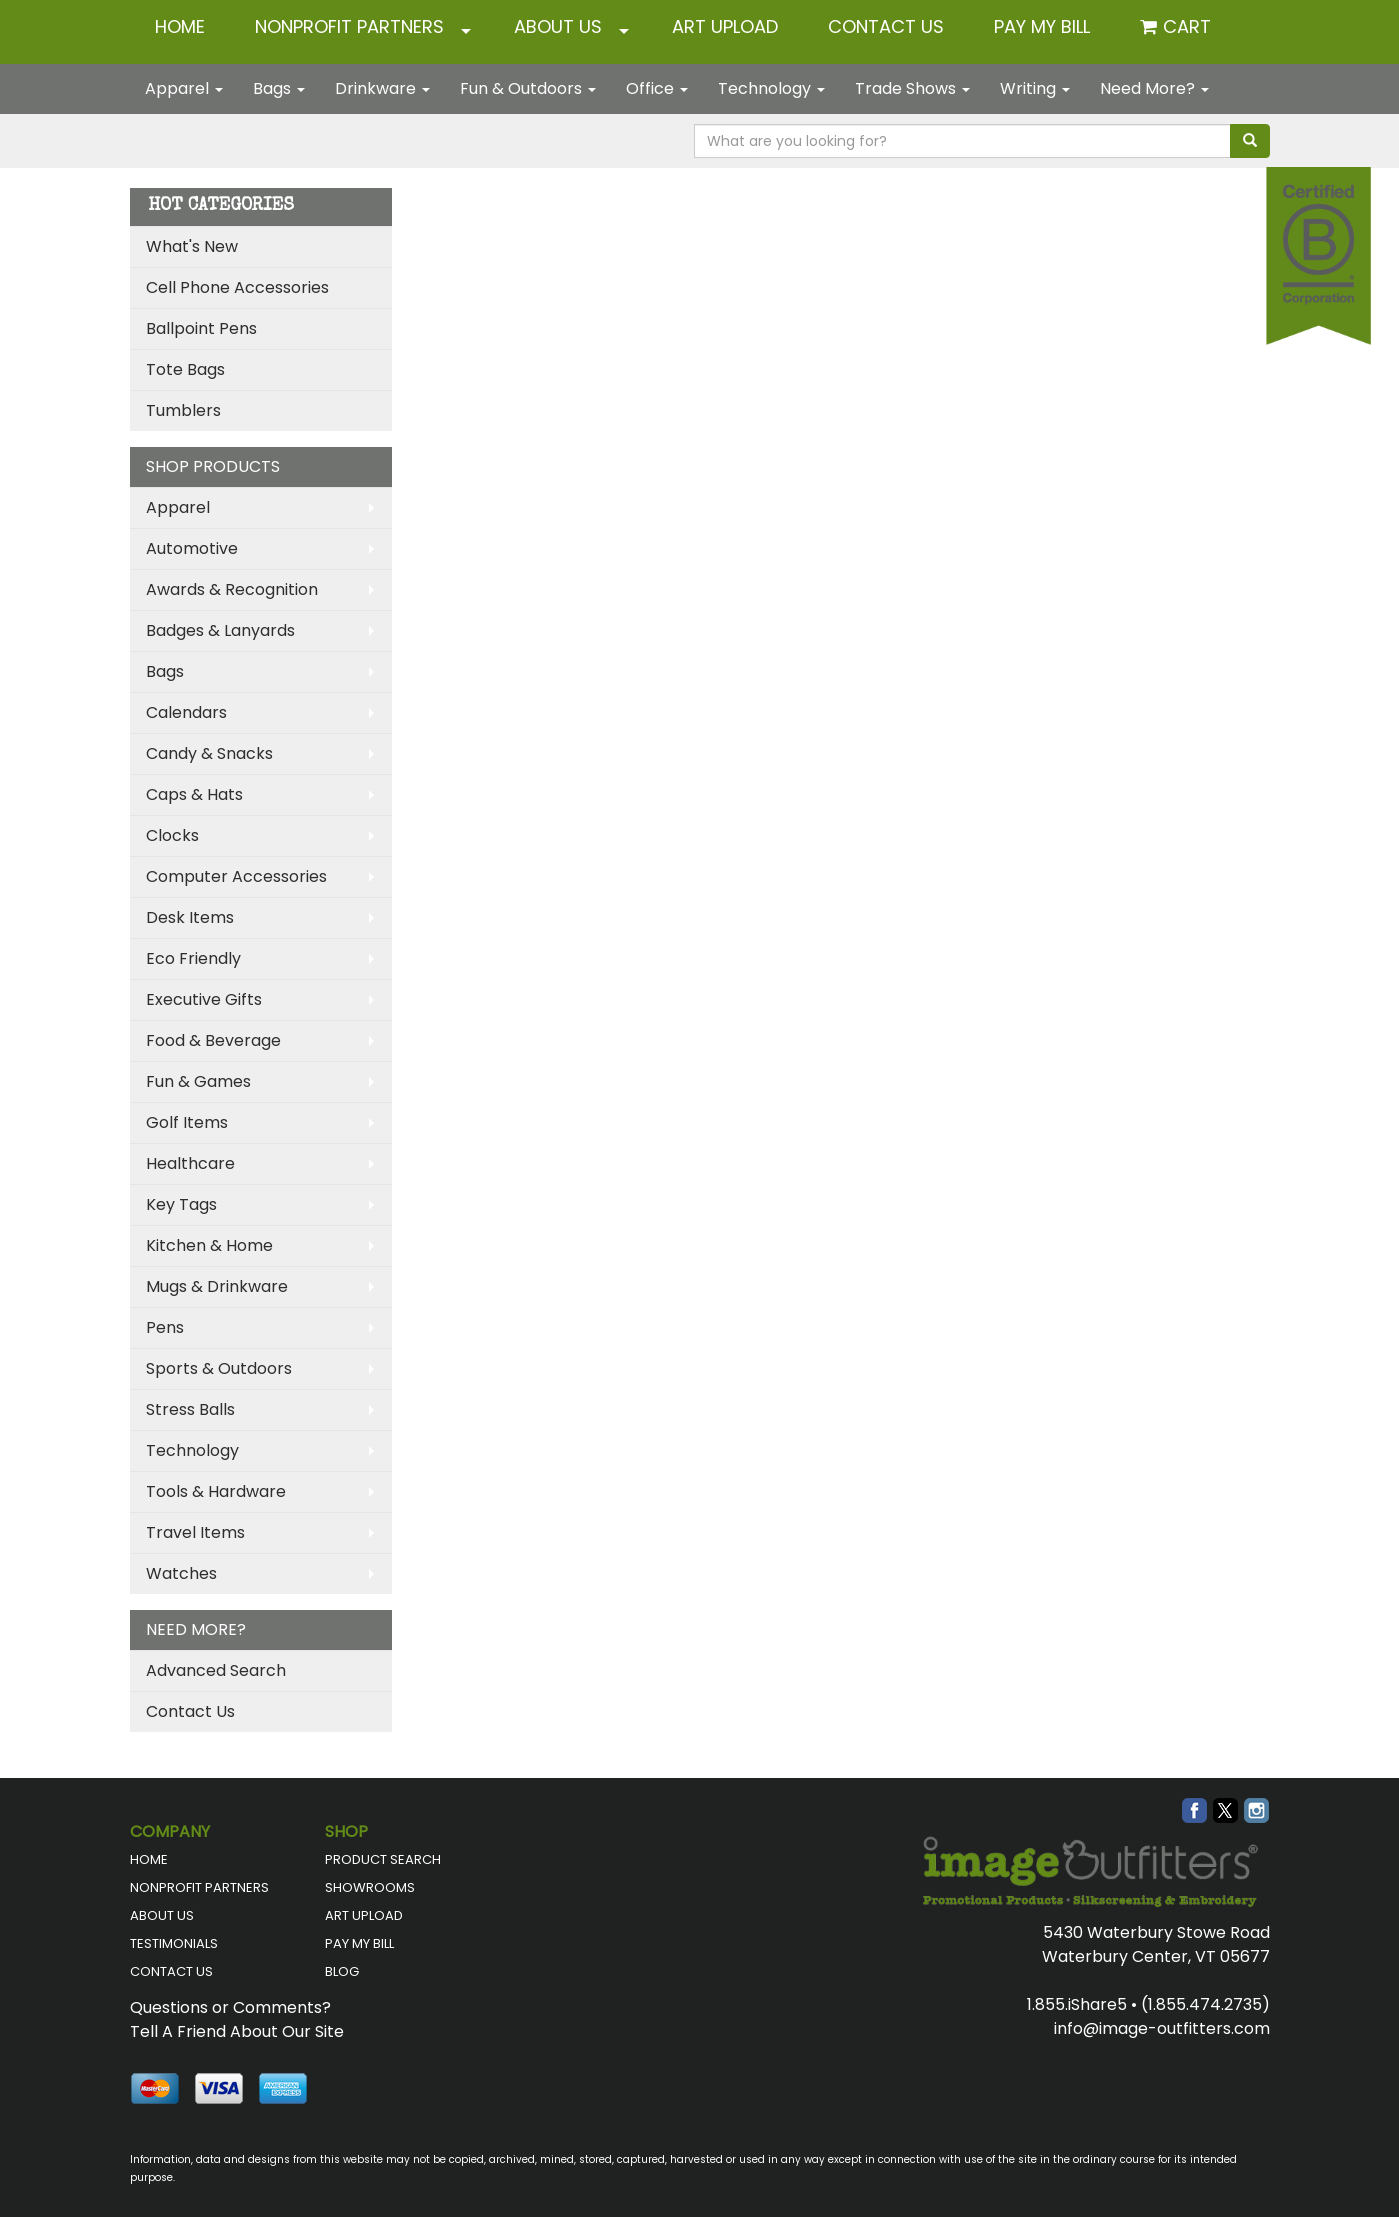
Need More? (1154, 88)
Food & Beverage (213, 1040)
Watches (181, 1573)
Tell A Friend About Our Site (237, 2031)
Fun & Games (198, 1081)
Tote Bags (185, 369)
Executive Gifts (204, 999)
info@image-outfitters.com (1162, 2028)
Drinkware (382, 88)
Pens (165, 1327)
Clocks (172, 835)
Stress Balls (190, 1409)
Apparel (184, 88)
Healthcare (190, 1163)
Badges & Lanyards (220, 630)
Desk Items (190, 917)
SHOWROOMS (370, 1887)
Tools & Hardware (216, 1491)
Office (657, 88)
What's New (192, 246)
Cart (1187, 26)
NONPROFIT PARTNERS (349, 26)
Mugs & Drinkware (217, 1286)
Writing (1035, 88)
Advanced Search (216, 1670)
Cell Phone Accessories (237, 287)
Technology (771, 88)
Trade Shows (912, 88)
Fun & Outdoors (528, 88)
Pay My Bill (1042, 26)
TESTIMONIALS (174, 1943)
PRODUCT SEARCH (383, 1859)
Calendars (186, 712)
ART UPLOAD (725, 26)
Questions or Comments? (230, 2007)
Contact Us (190, 1711)
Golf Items (187, 1122)
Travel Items (195, 1532)
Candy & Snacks (209, 753)
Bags (279, 88)
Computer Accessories (236, 876)
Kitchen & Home (209, 1245)
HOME (180, 26)
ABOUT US (558, 26)
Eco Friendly (193, 958)
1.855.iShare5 (1077, 2004)
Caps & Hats (194, 794)
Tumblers (183, 410)
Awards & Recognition (232, 589)
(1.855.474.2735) (1205, 2004)
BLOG (342, 1971)
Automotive (192, 548)
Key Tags (181, 1204)
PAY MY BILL (359, 1943)
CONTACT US (886, 26)
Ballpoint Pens (201, 328)
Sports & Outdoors (219, 1368)
